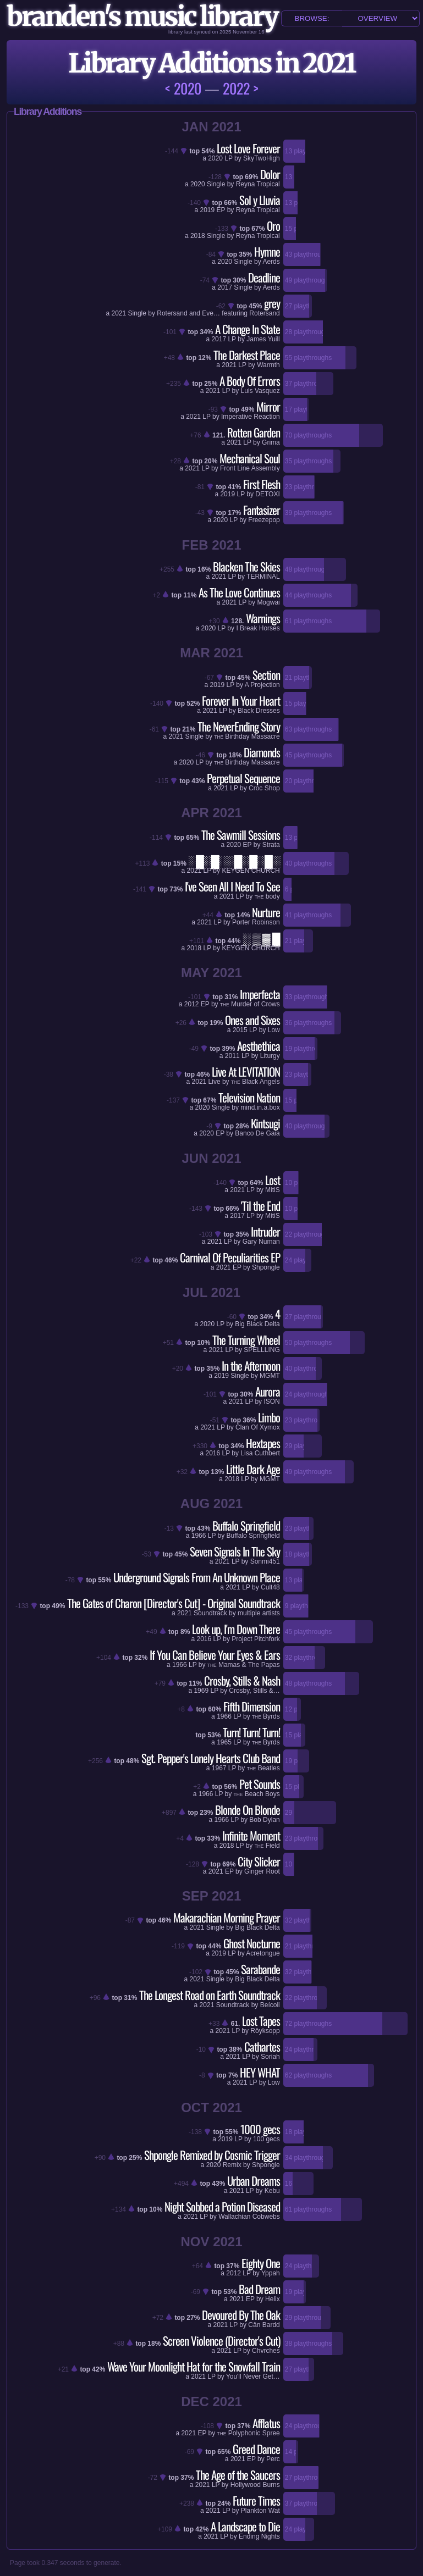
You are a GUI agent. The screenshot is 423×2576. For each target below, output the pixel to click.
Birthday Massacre (246, 736)
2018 (197, 236)
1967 (219, 1768)
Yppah (270, 2273)
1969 (201, 1690)
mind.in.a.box (259, 1107)
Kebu (272, 2191)
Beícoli (270, 2005)
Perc (273, 2459)
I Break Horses (257, 628)
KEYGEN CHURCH (250, 870)
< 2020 (183, 88)
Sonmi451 (265, 1561)
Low (274, 1030)
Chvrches (266, 2351)
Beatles (263, 1768)
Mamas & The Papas (243, 1665)
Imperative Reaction (250, 416)
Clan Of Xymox (257, 1427)
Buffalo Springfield (253, 1535)
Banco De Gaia (257, 1133)
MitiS (272, 1190)
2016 (213, 1453)
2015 (240, 1030)
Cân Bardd (263, 2325)
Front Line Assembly (250, 468)
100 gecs (266, 2139)
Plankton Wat (260, 2510)
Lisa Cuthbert (259, 1453)
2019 (227, 494)
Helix (272, 2299)
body (267, 896)
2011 (232, 1056)
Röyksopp (264, 2031)
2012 (191, 1004)
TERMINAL (263, 576)
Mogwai (268, 602)
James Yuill (262, 339)
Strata (271, 845)
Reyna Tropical (258, 184)
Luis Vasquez (260, 391)
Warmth (268, 365)
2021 (119, 313)
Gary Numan (261, 1241)
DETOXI (267, 494)
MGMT (270, 1376)
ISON (271, 1401)
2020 (215, 158)
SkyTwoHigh (261, 158)
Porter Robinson (256, 922)
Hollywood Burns (255, 2485)
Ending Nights (259, 2536)
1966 (198, 1535)
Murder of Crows (250, 1004)
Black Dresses (259, 710)
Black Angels (255, 1081)
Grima (271, 442)
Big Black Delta (257, 1324)
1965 (224, 1742)
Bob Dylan (264, 1820)
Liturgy (270, 1056)
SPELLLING (261, 1350)
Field (267, 1845)
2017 (224, 287)
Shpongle (266, 1267)
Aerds (270, 261)
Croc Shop (264, 788)
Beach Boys (257, 1794)
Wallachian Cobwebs (249, 2216)
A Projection (262, 685)
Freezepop (263, 520)
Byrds (266, 1716)
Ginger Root (262, 1871)
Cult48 (270, 1587)
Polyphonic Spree (248, 2433)
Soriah (270, 2056)
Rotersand (264, 313)
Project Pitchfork (255, 1639)
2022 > (241, 88)
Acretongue (262, 1953)
